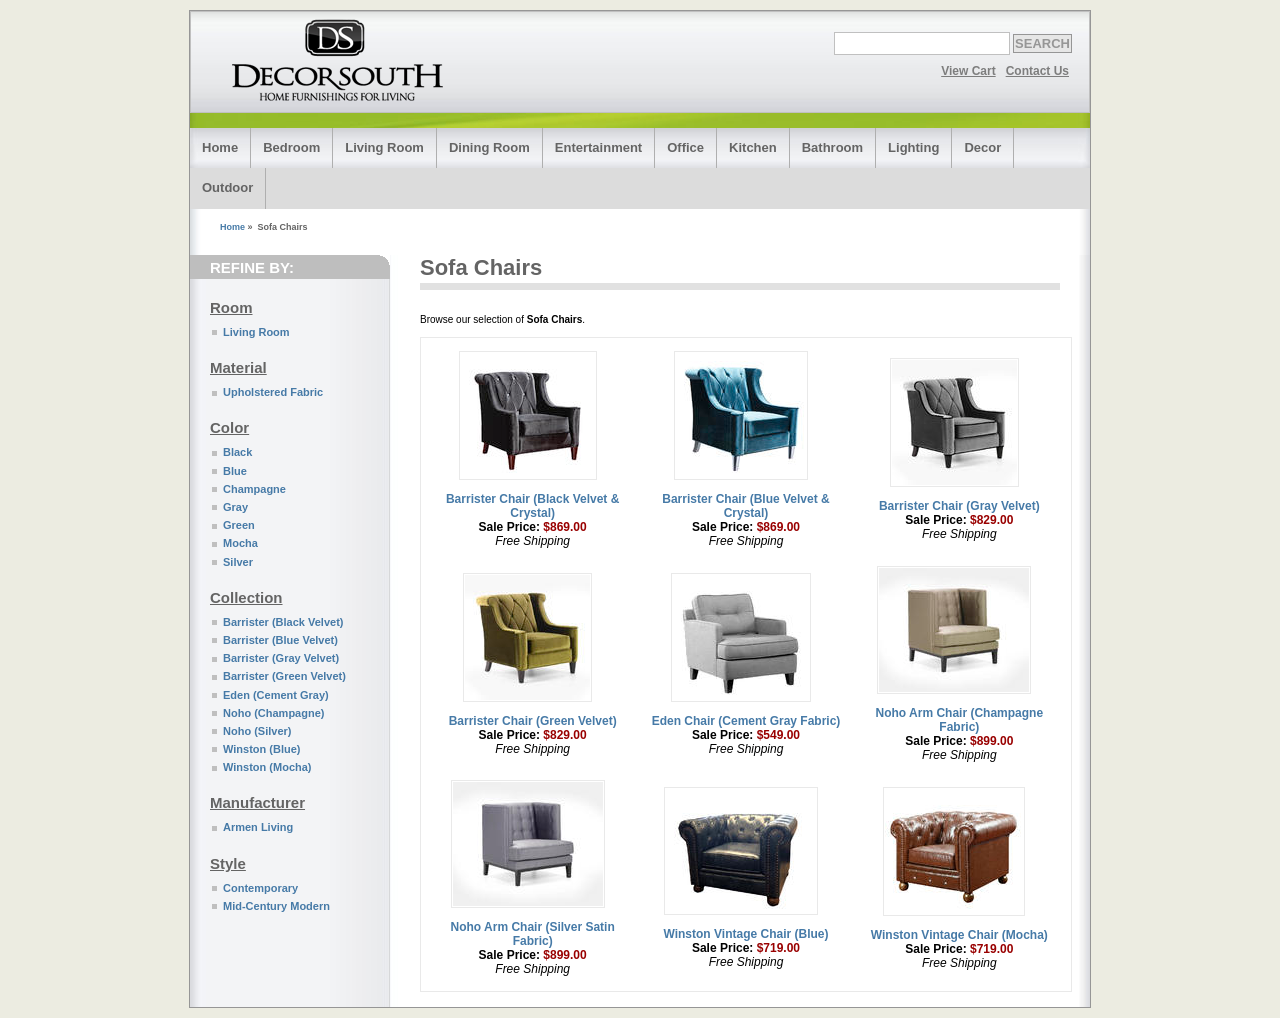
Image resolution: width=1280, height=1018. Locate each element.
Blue (235, 471)
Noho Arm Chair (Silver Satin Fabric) (533, 934)
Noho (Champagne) (273, 713)
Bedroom (291, 147)
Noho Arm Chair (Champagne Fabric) (960, 720)
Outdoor (227, 187)
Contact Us (1037, 71)
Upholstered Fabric (273, 392)
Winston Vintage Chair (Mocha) (959, 935)
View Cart (968, 71)
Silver (238, 562)
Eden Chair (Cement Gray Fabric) (746, 721)
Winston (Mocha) (267, 767)
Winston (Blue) (262, 749)
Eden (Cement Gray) (276, 695)
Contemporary (260, 888)
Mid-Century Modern (276, 906)
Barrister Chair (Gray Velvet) (959, 506)
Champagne (254, 489)
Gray (235, 507)
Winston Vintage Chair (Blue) (745, 934)
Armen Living (258, 827)
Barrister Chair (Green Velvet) (533, 721)
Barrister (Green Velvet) (284, 676)
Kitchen (753, 147)
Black (237, 452)
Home (220, 147)
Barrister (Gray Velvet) (281, 658)
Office (685, 147)
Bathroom (832, 147)
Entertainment (598, 147)
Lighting (913, 147)
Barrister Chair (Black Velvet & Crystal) (532, 506)
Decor (982, 147)
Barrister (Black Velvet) (283, 622)
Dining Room (489, 147)
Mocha (240, 543)
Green (239, 525)
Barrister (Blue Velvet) (280, 640)
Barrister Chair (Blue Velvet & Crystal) (745, 506)
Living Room (384, 147)
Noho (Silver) (257, 731)
